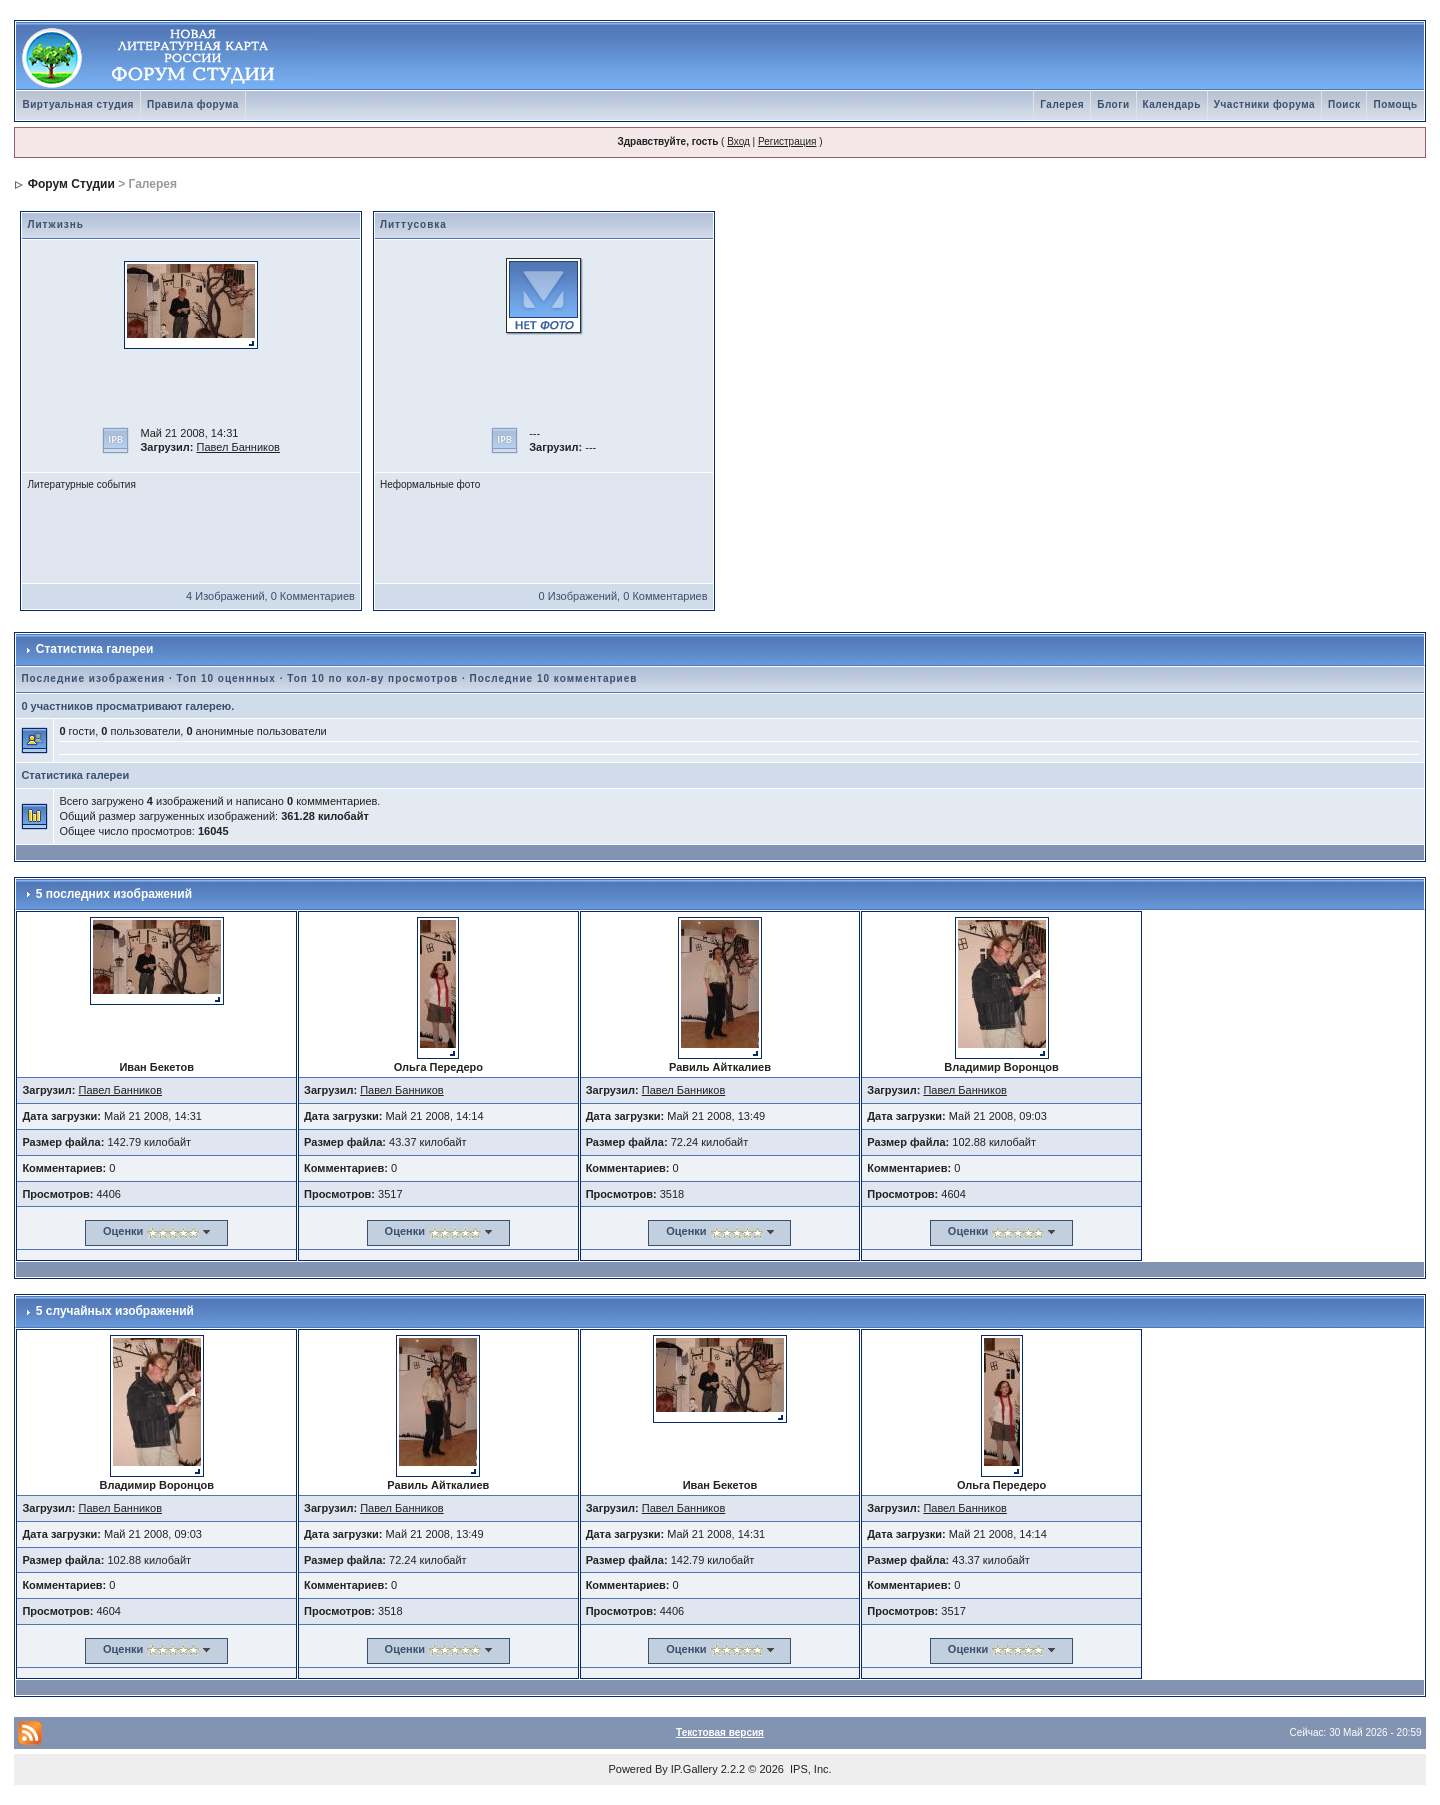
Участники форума (1264, 104)
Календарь (1172, 104)
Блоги (1113, 104)
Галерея (1062, 104)
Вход (738, 141)
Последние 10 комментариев (554, 678)
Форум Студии (71, 184)
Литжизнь (55, 224)
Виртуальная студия (78, 104)
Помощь (1395, 104)
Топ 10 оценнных (226, 678)
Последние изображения (93, 678)
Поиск (1344, 104)
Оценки (123, 1231)
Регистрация (787, 141)
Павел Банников (238, 447)
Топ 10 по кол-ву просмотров (372, 678)
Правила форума (193, 104)
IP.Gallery (694, 1769)
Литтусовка (413, 224)
